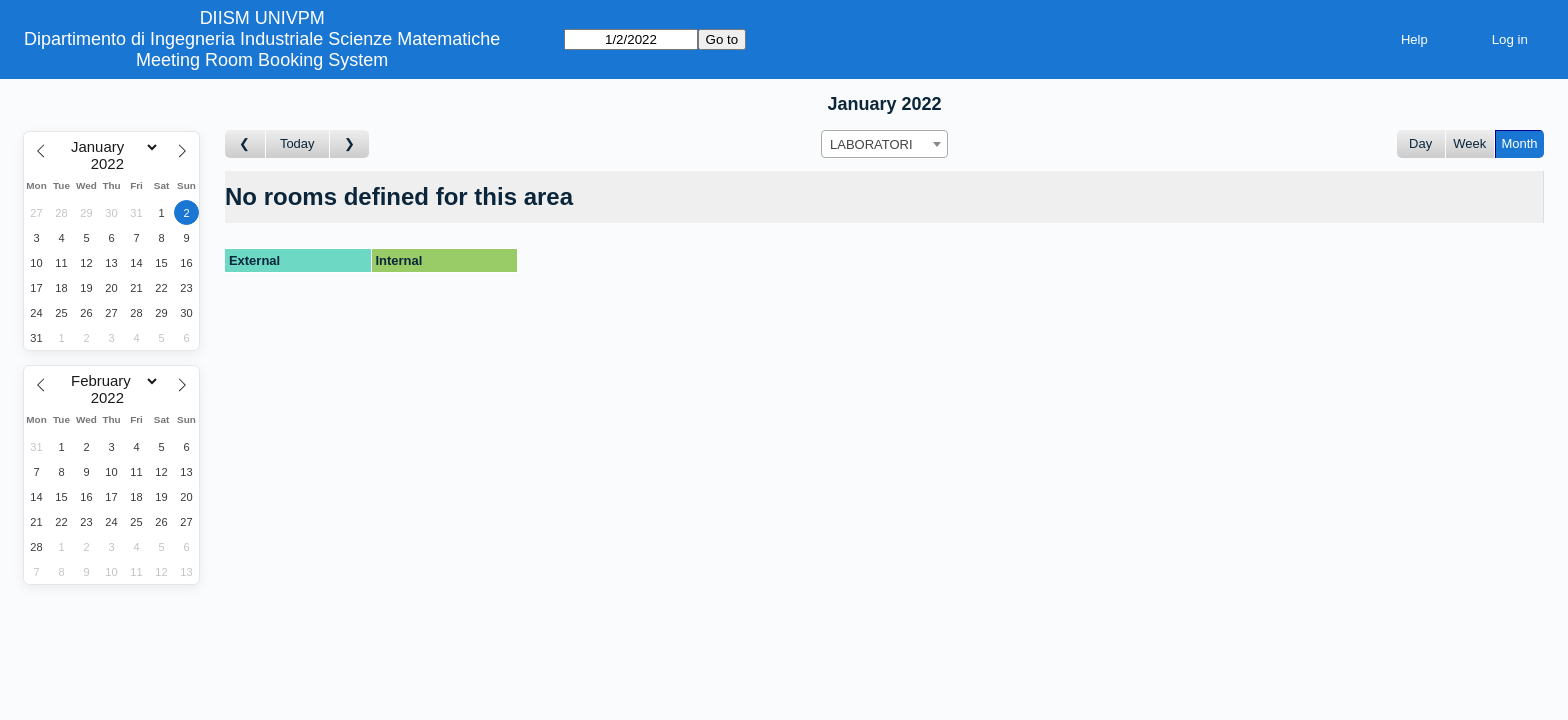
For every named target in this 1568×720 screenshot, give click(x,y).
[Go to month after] (350, 144)
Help (1414, 39)
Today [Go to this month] (297, 143)
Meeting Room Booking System (262, 60)
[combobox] (884, 144)
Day (1420, 143)
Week (1469, 143)
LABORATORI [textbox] (871, 144)
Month (1519, 143)
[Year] (112, 164)
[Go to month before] (245, 144)
